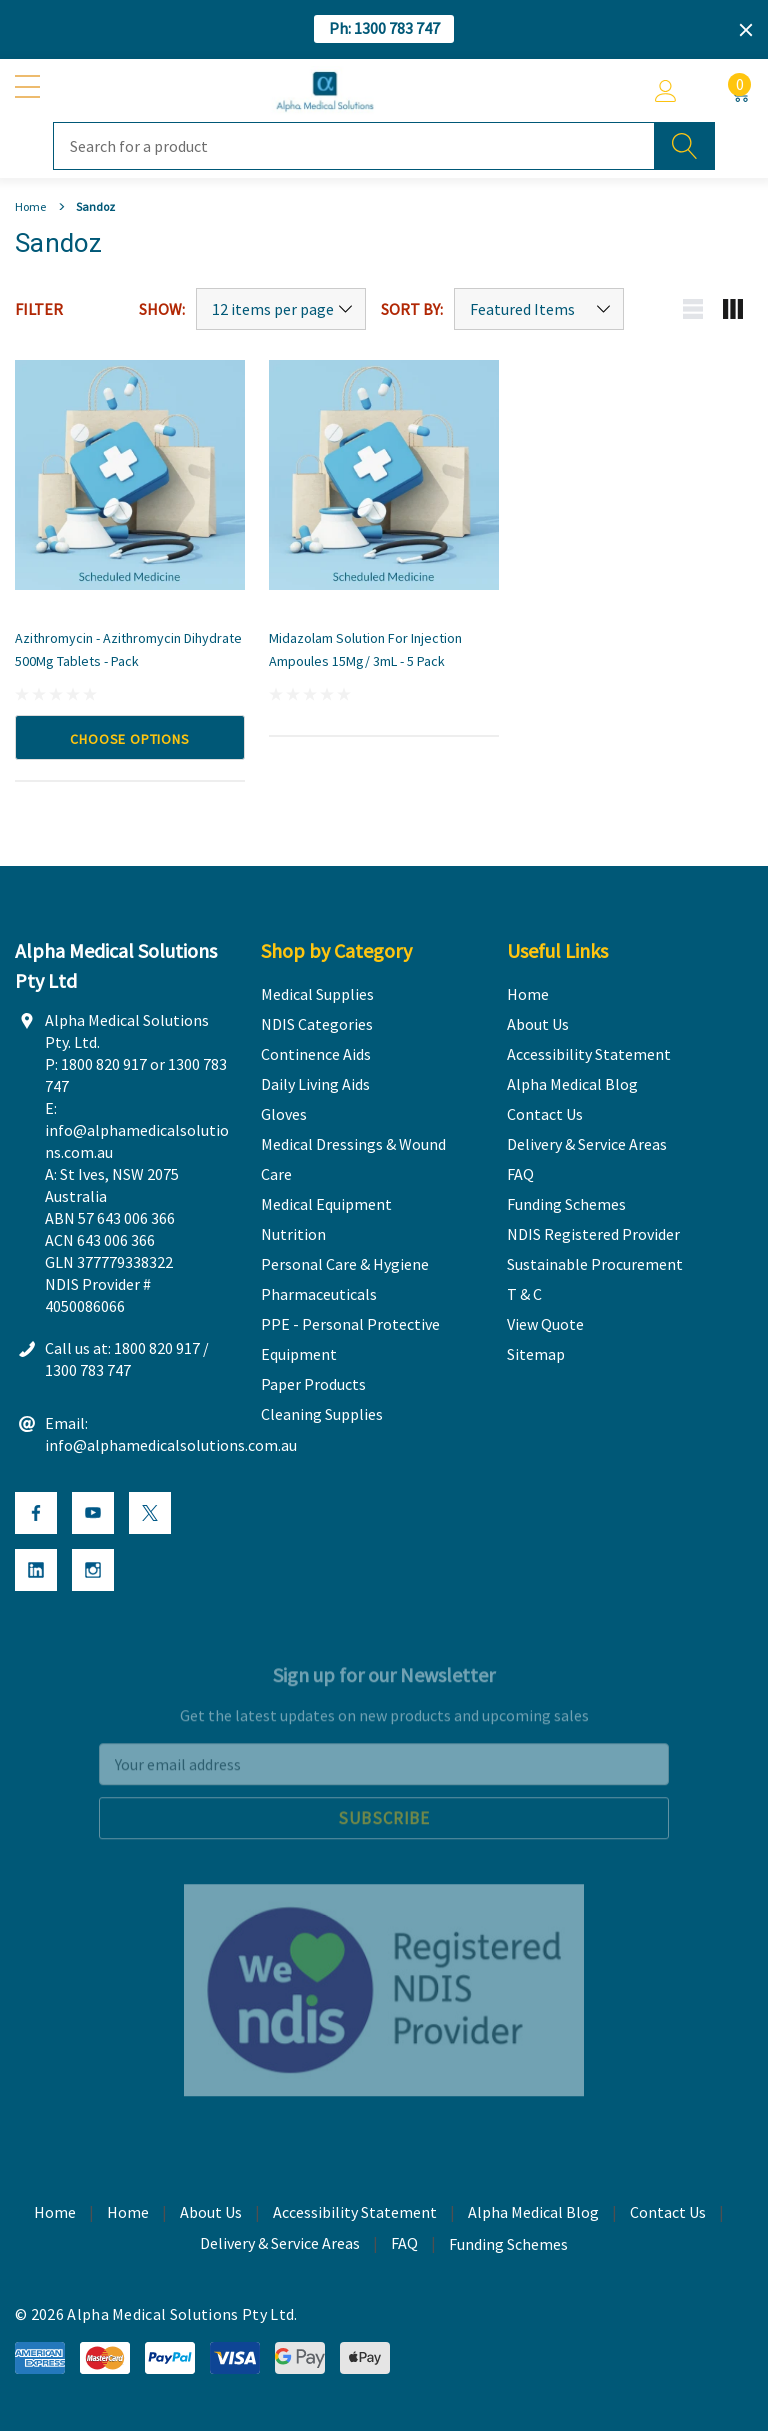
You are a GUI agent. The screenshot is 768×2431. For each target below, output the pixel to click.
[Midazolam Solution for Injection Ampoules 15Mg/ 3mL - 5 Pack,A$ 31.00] (384, 475)
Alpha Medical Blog (533, 2216)
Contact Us (668, 2216)
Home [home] (55, 2216)
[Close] (746, 30)
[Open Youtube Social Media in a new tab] (93, 1517)
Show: (162, 309)
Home (128, 2216)
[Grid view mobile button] (733, 309)
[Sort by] (539, 309)
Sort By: (412, 309)
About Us (211, 2216)
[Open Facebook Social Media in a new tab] (36, 1517)
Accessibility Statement (355, 2216)
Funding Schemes (508, 2248)
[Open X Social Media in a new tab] (150, 1517)
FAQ (404, 2247)
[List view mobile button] (693, 309)
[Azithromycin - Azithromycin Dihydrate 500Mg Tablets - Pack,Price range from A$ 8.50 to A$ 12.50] (130, 475)
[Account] (666, 91)
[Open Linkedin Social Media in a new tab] (36, 1574)
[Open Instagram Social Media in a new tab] (93, 1574)
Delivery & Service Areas (280, 2247)
